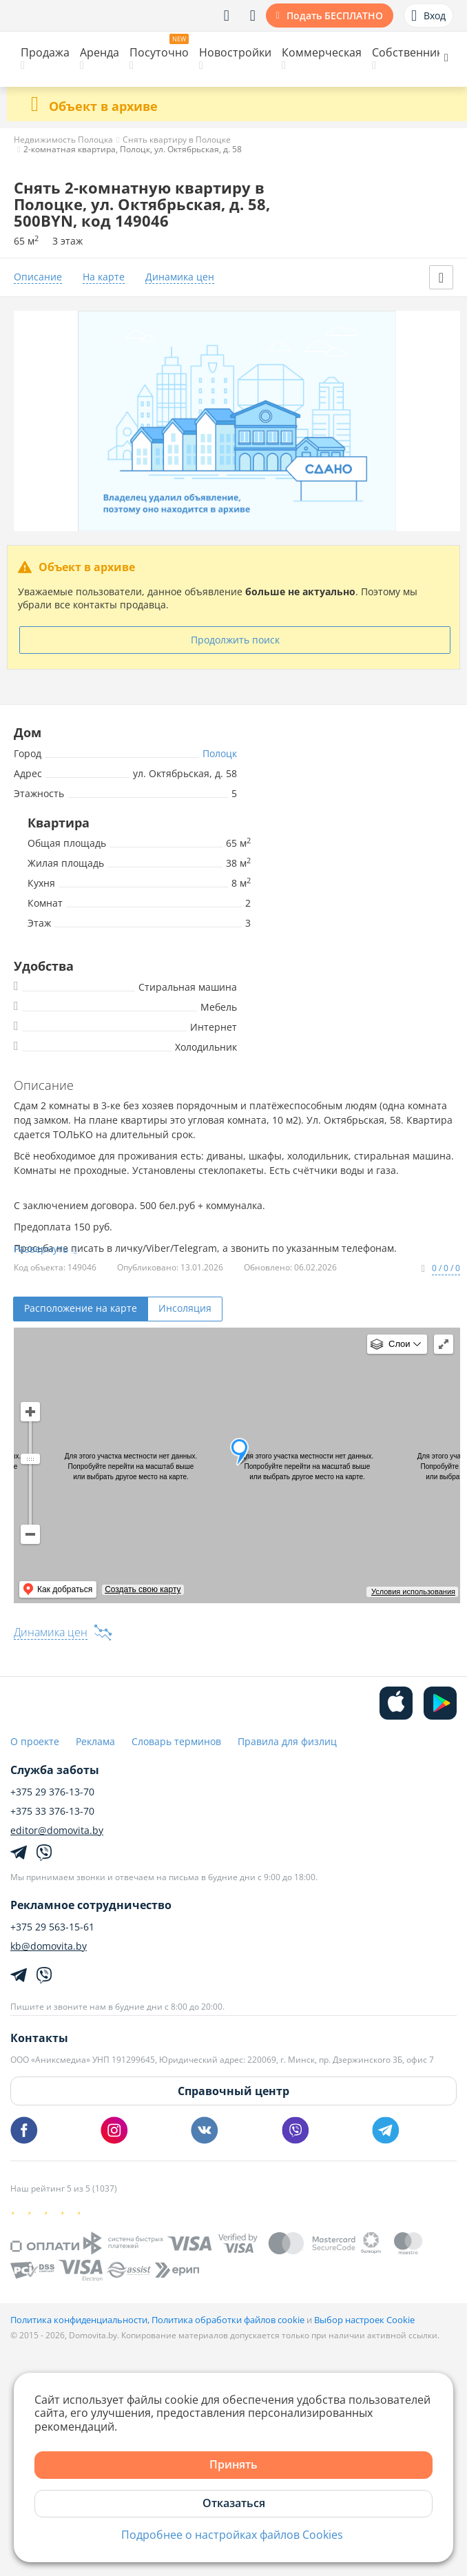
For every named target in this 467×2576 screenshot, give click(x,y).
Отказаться (234, 2503)
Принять (233, 2464)
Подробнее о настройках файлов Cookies (232, 2535)
